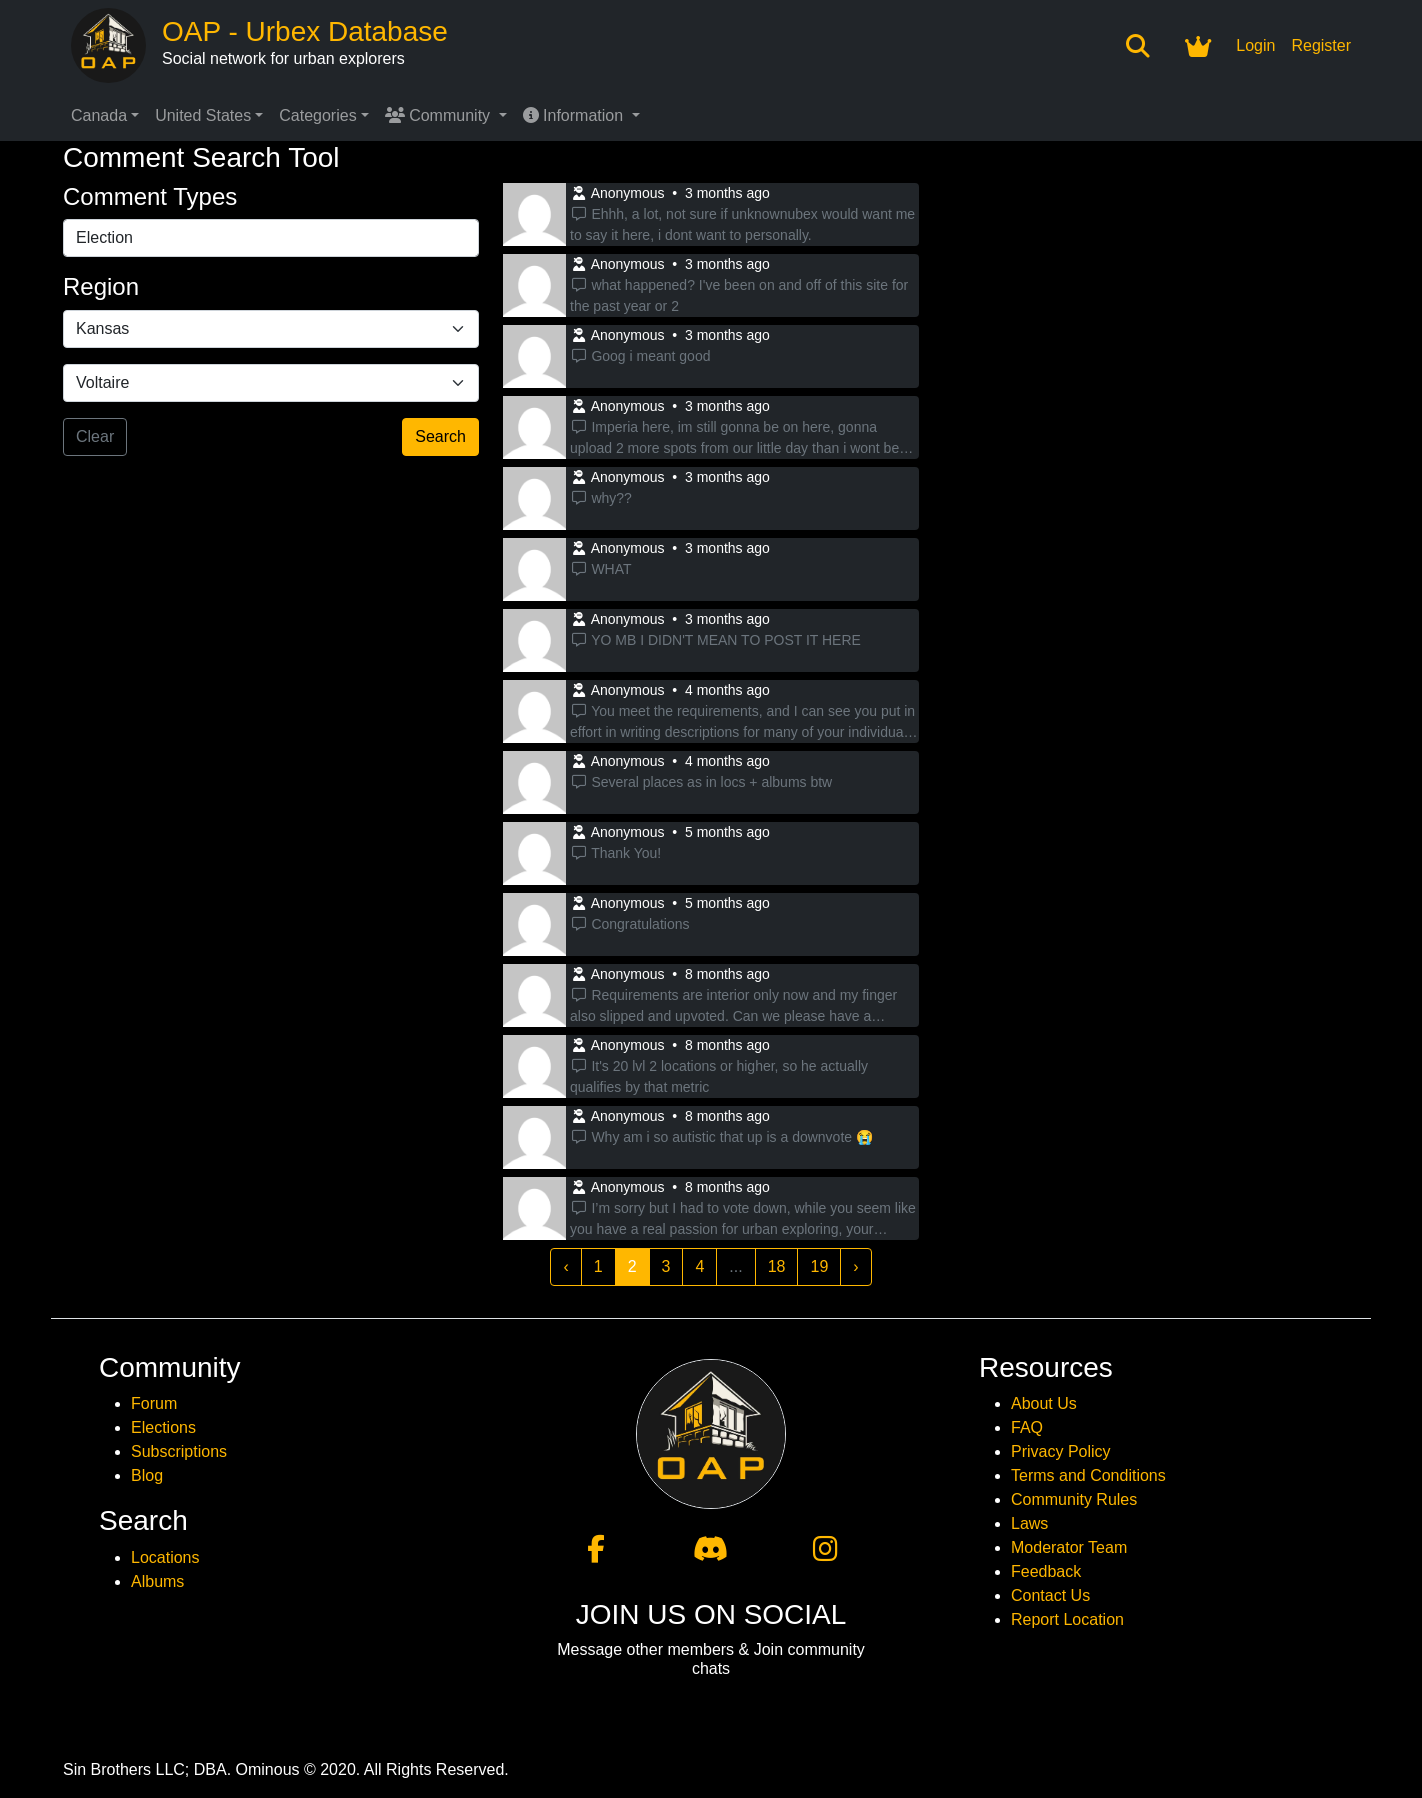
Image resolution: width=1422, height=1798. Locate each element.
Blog (147, 1475)
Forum (154, 1403)
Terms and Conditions (1088, 1475)
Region (101, 286)
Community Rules (1074, 1499)
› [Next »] (855, 1266)
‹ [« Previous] (565, 1266)
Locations (165, 1557)
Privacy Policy (1061, 1451)
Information (575, 115)
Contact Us (1050, 1595)
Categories (317, 115)
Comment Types (150, 196)
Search (440, 436)
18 (777, 1266)
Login (1255, 45)
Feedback (1046, 1571)
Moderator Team (1069, 1547)
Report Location (1067, 1619)
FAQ (1027, 1427)
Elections (163, 1427)
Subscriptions (179, 1451)
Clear (95, 436)
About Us (1044, 1403)
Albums (157, 1581)
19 (819, 1266)
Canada (99, 115)
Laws (1029, 1523)
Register (1321, 45)
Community (440, 115)
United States (203, 115)
